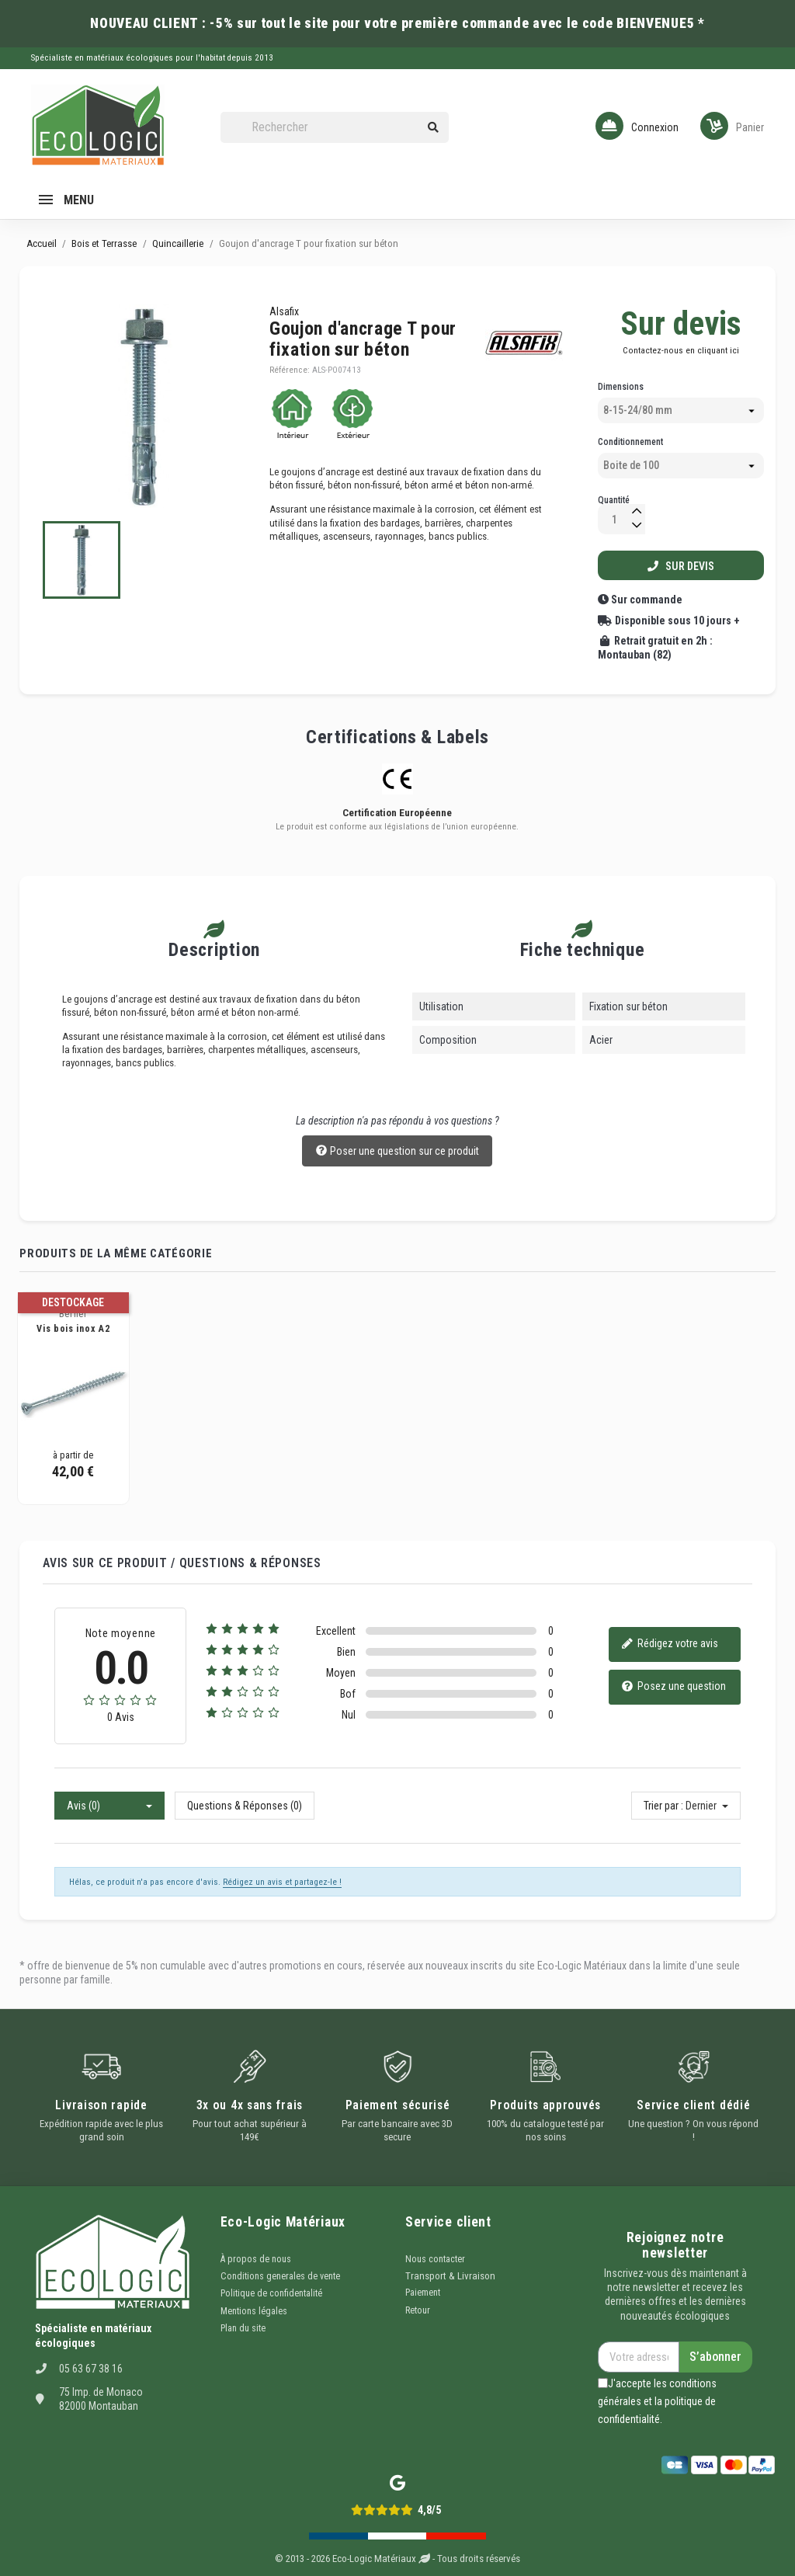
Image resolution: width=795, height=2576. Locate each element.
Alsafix (284, 311)
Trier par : (663, 1805)
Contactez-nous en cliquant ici (681, 350)
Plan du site (243, 2328)
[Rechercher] (335, 128)
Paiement (422, 2292)
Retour (417, 2310)
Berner (73, 1314)
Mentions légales (253, 2311)
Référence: (289, 370)
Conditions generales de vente (280, 2276)
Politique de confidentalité (271, 2293)
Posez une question (673, 1687)
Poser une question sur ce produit (397, 1151)
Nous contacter (435, 2259)
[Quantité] (614, 519)
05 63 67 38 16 (91, 2368)
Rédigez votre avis (669, 1644)
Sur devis (680, 566)
